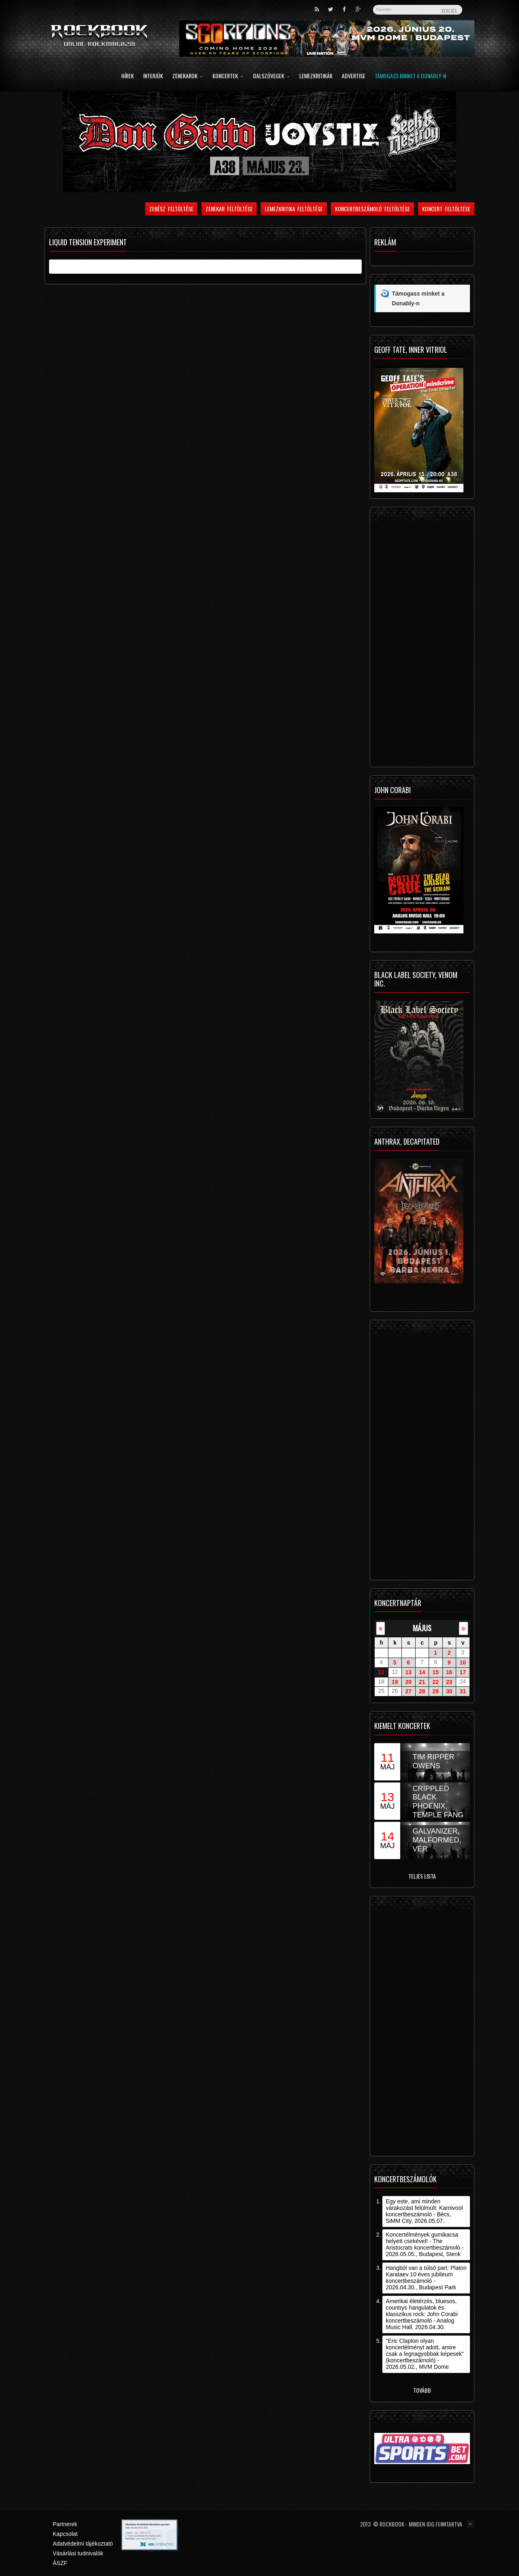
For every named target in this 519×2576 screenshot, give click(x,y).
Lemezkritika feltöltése (294, 208)
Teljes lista (422, 1876)
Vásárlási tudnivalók (78, 2553)
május (422, 1627)
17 (462, 1672)
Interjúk (153, 76)
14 (422, 1672)
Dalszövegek (271, 76)
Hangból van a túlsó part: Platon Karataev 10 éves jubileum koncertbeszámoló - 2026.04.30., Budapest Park (426, 2278)
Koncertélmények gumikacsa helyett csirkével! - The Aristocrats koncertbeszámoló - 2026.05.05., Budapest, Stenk (424, 2244)
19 (395, 1681)
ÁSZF (60, 2563)
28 (422, 1691)
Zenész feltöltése (171, 208)
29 (435, 1691)
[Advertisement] (422, 639)
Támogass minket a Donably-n (410, 76)
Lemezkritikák (315, 76)
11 (381, 1672)
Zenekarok (187, 76)
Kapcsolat (65, 2534)
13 (408, 1672)
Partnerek (65, 2524)
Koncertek (228, 76)
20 (408, 1681)
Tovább (422, 2390)
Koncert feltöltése (446, 208)
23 (449, 1681)
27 (408, 1691)
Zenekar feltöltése (229, 208)
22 (435, 1681)
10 (462, 1662)
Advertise (353, 76)
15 (435, 1672)
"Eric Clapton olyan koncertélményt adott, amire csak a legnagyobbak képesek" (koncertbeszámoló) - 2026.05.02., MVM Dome (425, 2354)
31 (462, 1691)
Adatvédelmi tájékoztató (83, 2543)
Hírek (127, 76)
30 (449, 1691)
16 (449, 1672)
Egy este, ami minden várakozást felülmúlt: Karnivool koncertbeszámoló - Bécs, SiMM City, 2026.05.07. (424, 2211)
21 (422, 1681)
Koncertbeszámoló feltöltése (372, 208)
